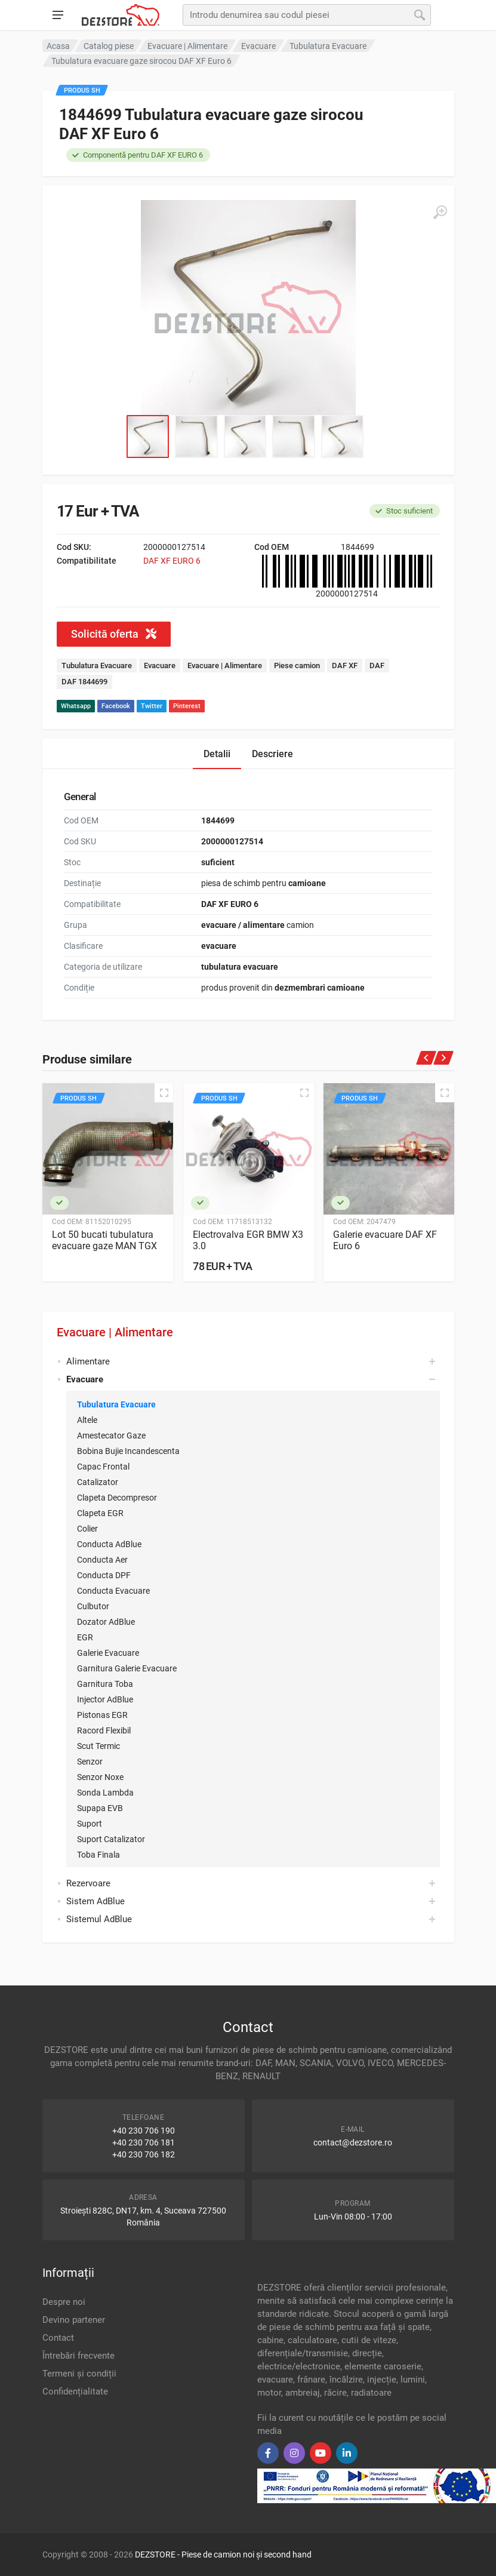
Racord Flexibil (104, 1730)
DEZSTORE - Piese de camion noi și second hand (223, 2554)
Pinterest (187, 706)
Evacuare (159, 665)
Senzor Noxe (100, 1777)
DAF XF (345, 665)
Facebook (115, 706)
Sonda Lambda (105, 1792)
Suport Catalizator (111, 1839)
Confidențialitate (75, 2391)
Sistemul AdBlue (99, 1919)
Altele (87, 1420)
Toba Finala (98, 1854)
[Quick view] (164, 1092)
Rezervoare (88, 1883)
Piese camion (297, 665)
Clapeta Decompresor (117, 1497)
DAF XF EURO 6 (172, 560)
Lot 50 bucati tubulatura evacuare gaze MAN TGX (104, 1239)
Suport (89, 1823)
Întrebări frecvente (78, 2355)
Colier (87, 1528)
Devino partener (73, 2319)
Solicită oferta (113, 634)
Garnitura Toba (105, 1684)
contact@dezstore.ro (352, 2142)
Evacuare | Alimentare (115, 1332)
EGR (85, 1637)
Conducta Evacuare (113, 1591)
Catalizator (97, 1482)
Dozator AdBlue (106, 1622)
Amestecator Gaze (111, 1435)
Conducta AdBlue (109, 1544)
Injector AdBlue (105, 1699)
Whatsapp (76, 706)
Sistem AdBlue (95, 1901)
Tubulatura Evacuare (116, 1404)
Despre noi (63, 2302)
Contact (58, 2337)
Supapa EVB (100, 1808)
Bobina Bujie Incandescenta (128, 1451)
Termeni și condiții (79, 2373)
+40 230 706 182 (143, 2154)
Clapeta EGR (100, 1513)
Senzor (90, 1761)
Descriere (272, 754)
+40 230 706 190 (143, 2130)
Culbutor (93, 1606)
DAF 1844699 (84, 681)
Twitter (151, 706)
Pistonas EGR (102, 1715)
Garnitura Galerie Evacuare (127, 1668)
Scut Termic (98, 1746)
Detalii (217, 754)
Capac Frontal (103, 1466)
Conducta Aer (102, 1559)
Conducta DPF (104, 1575)
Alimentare (88, 1361)
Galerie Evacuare (108, 1653)
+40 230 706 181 (143, 2142)
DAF (376, 665)
